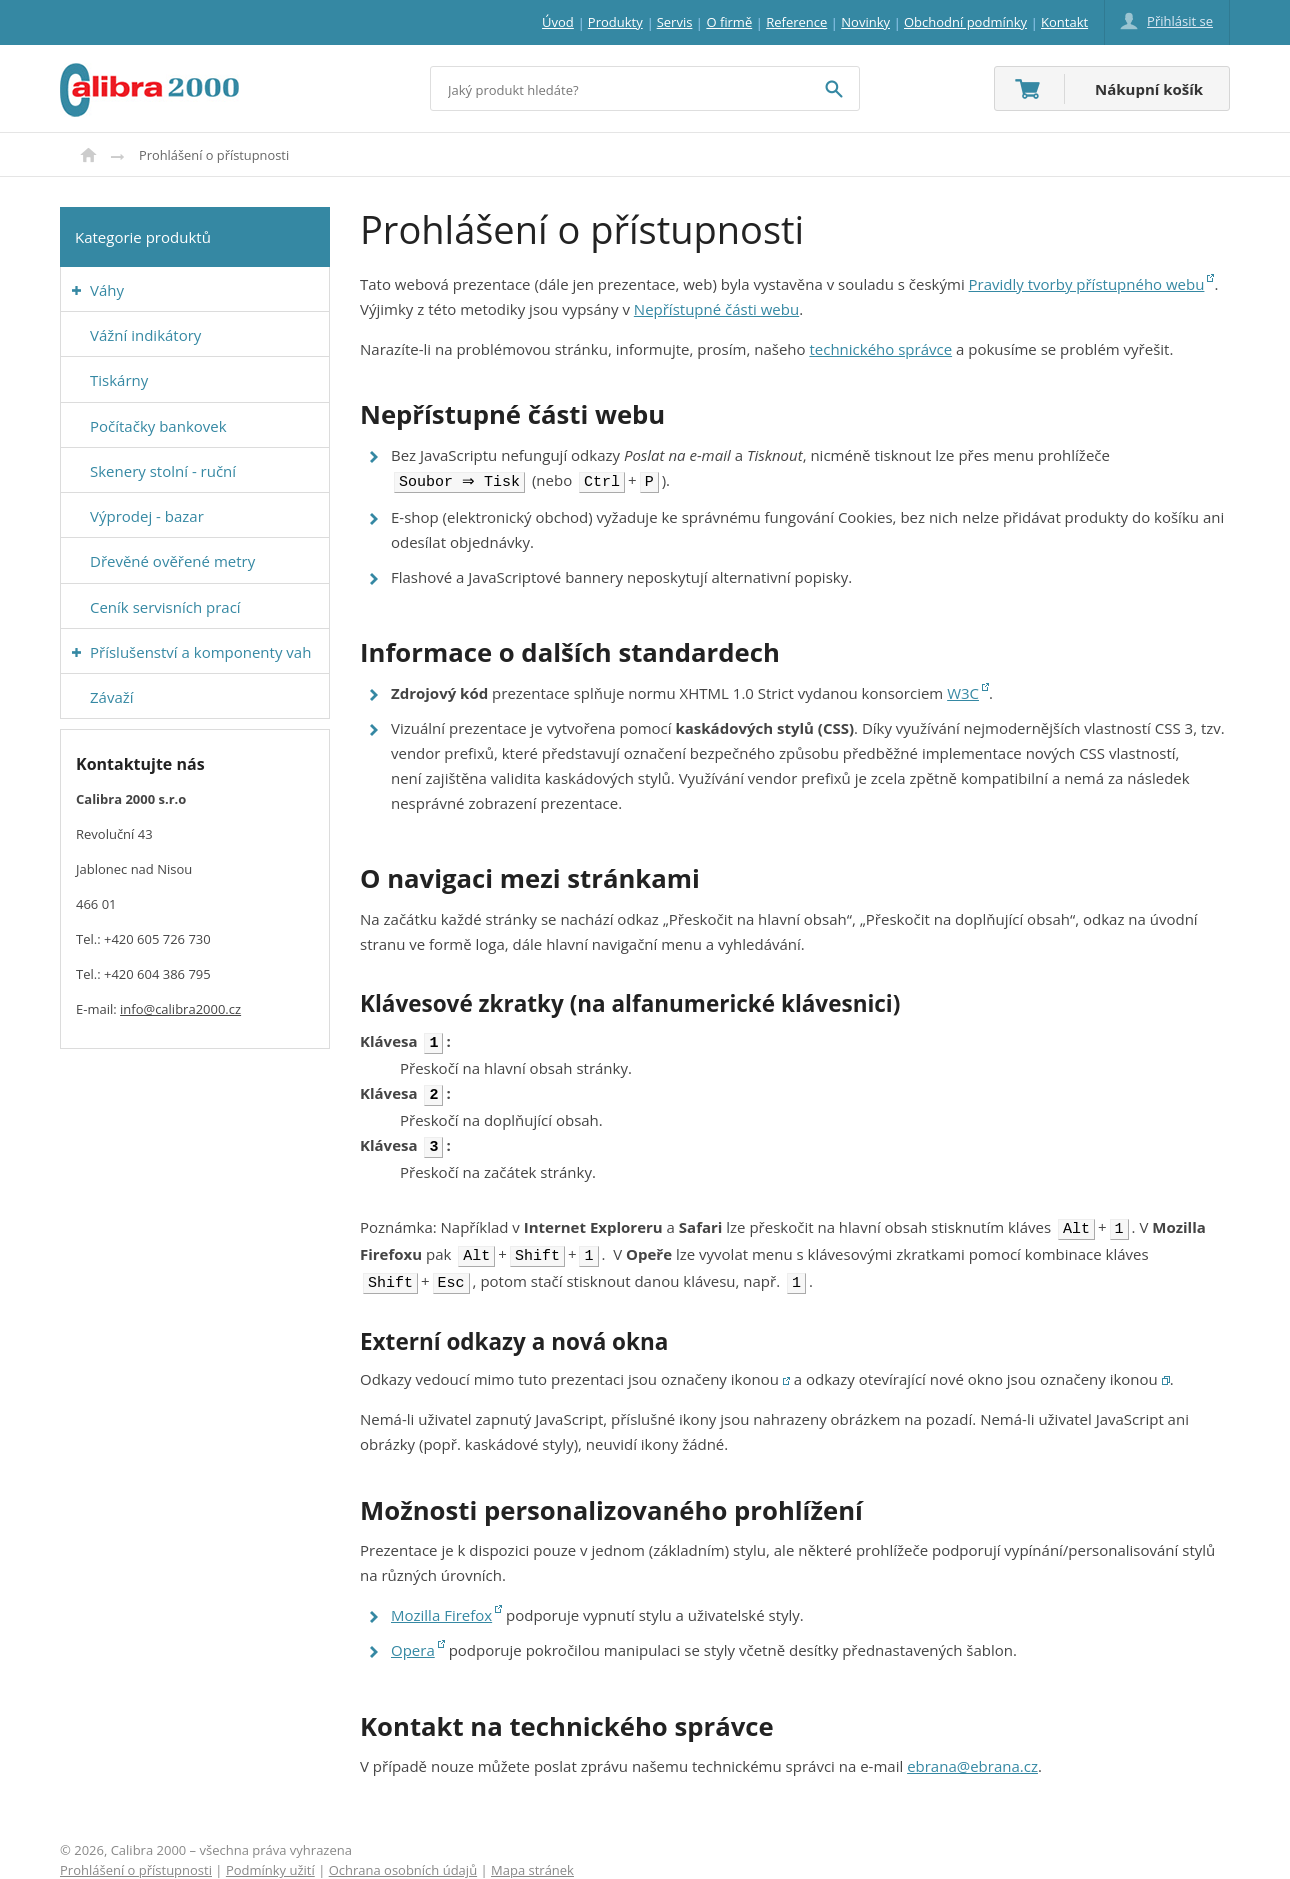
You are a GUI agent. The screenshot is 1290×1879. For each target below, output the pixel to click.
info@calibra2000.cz (180, 1009)
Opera (413, 1636)
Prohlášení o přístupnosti (136, 1856)
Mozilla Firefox (441, 1601)
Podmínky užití (270, 1856)
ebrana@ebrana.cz (972, 1752)
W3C (963, 691)
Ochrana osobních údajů (403, 1856)
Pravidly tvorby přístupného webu (1087, 284)
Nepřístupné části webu (716, 309)
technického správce (880, 349)
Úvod (88, 155)
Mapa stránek (532, 1856)
